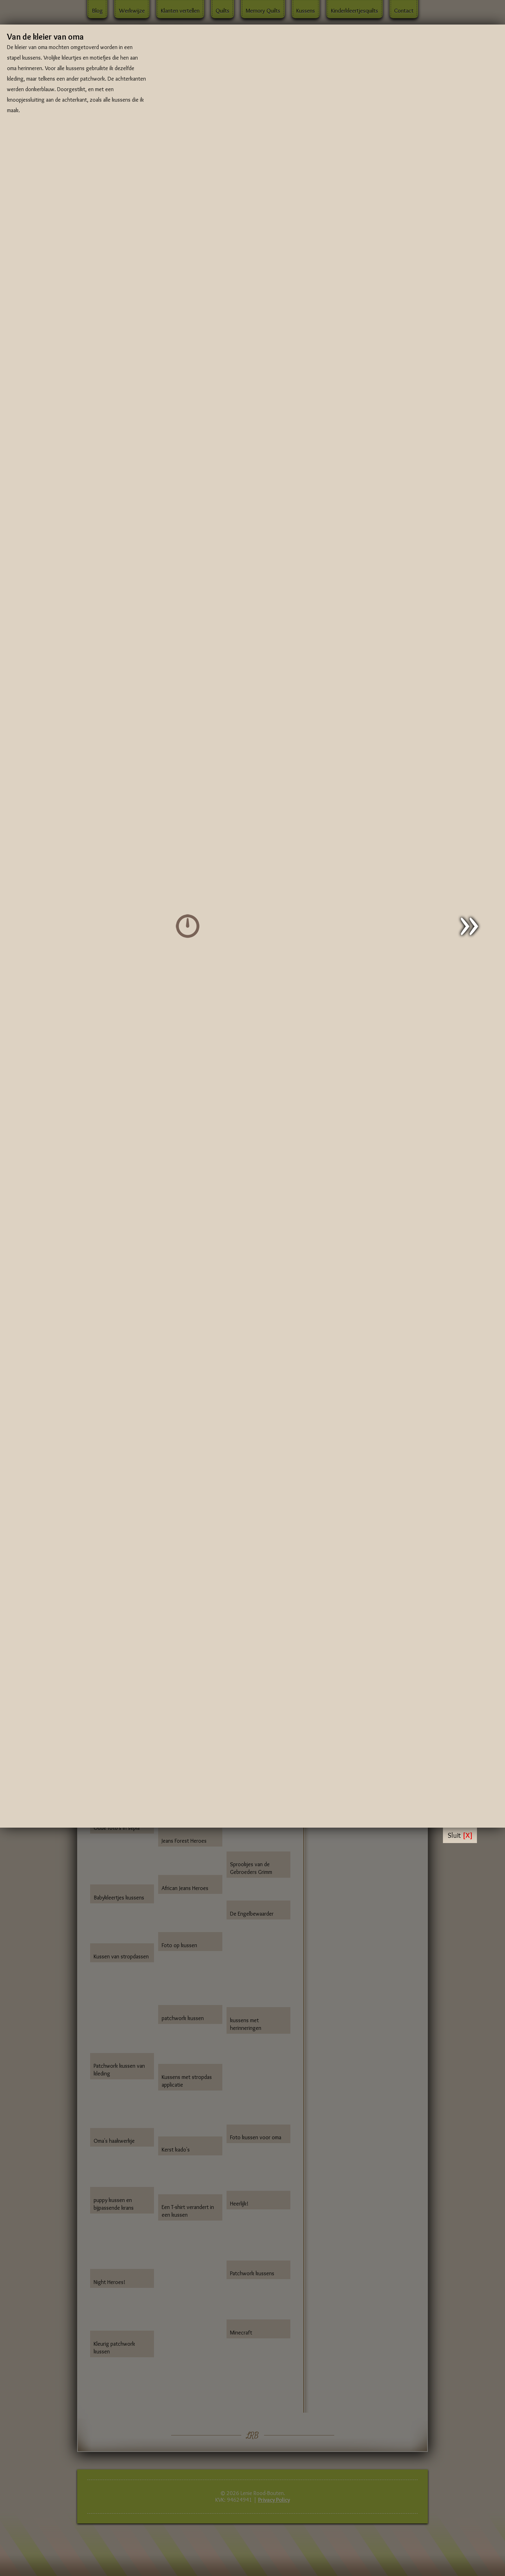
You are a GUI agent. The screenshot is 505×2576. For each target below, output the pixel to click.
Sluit (460, 1835)
